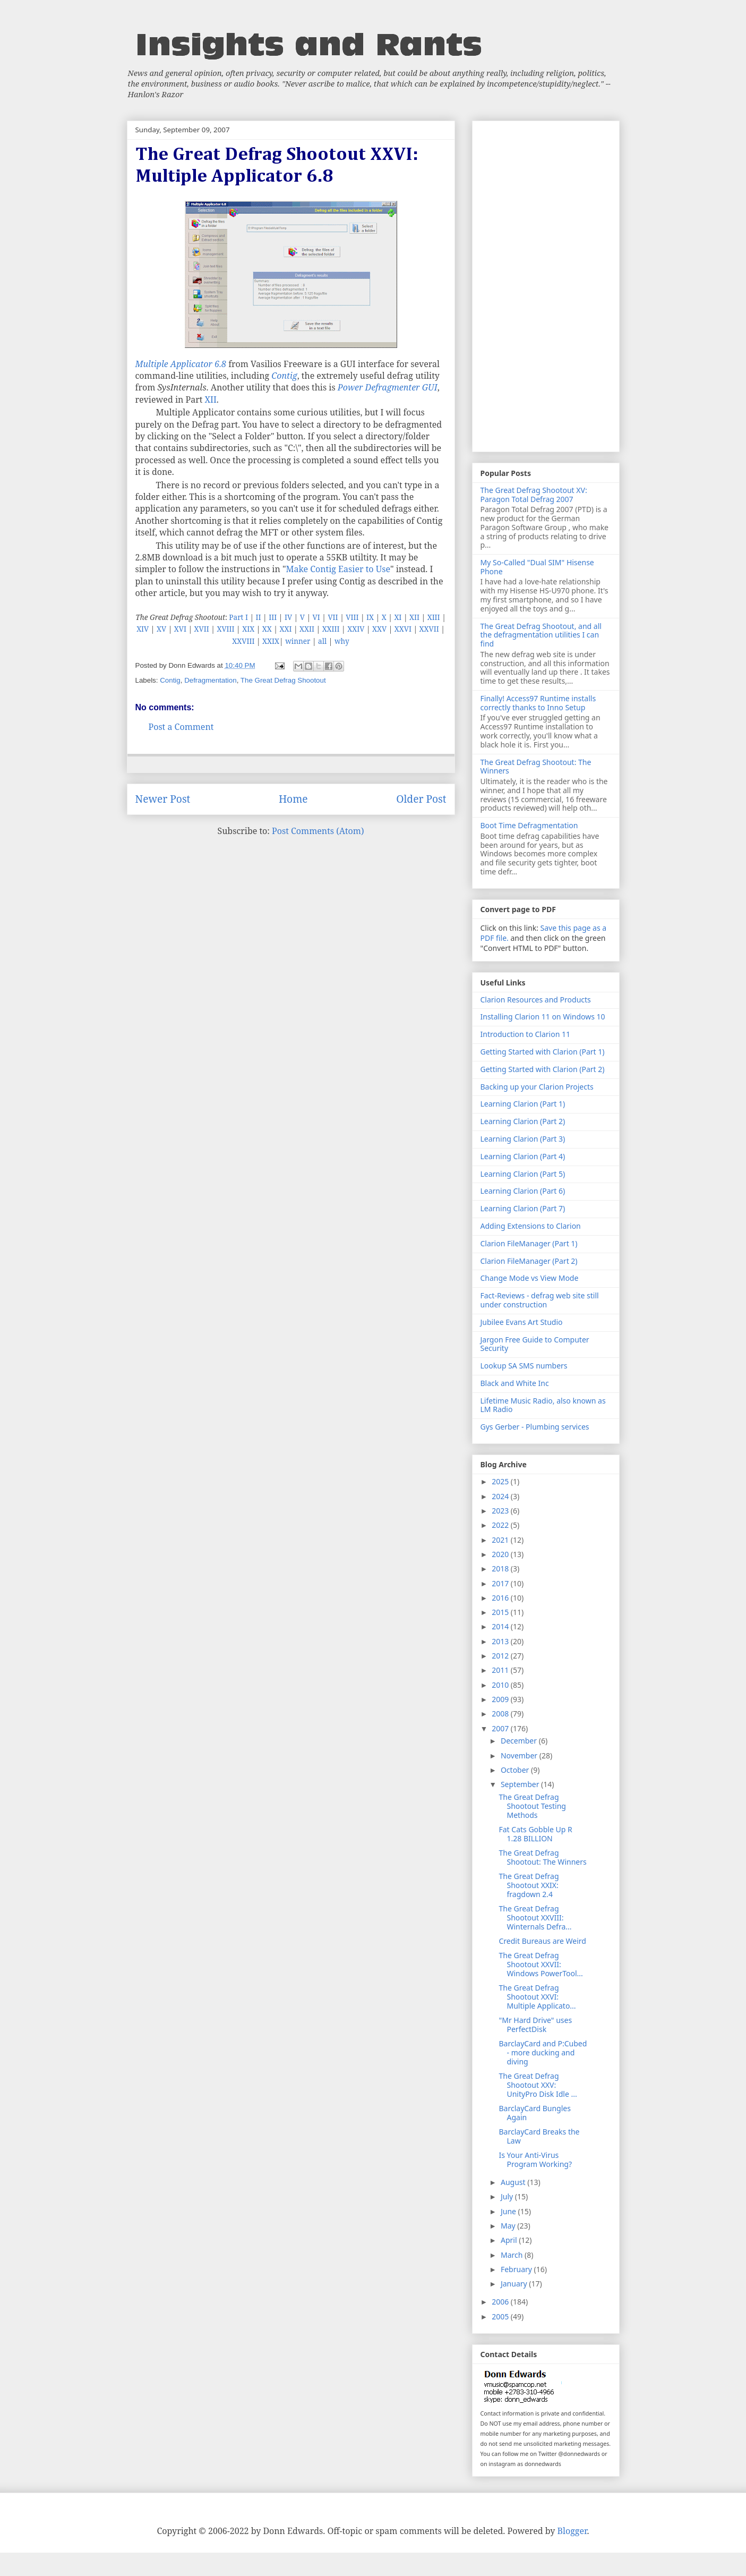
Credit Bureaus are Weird (542, 1941)
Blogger (572, 2531)
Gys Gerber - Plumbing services (535, 1427)
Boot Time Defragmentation (529, 825)
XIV (142, 629)
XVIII (225, 629)
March (513, 2255)
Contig (284, 375)
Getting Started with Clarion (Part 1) (543, 1052)
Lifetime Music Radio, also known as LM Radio (543, 1405)
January (515, 2284)
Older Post (421, 799)
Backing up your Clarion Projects (537, 1087)
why (342, 641)
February (517, 2269)
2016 (501, 1598)
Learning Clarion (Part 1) (523, 1104)
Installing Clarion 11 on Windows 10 (543, 1016)
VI (316, 617)
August (514, 2182)
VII (333, 617)
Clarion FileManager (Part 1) (529, 1243)
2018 (501, 1568)
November (520, 1755)
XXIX (270, 641)
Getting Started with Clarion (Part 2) (543, 1069)
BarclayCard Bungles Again (534, 2112)
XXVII (429, 629)
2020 (501, 1554)
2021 (501, 1540)
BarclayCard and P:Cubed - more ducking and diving (543, 2052)
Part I (238, 617)
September (521, 1784)
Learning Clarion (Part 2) (523, 1121)
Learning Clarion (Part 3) (523, 1139)
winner (297, 641)
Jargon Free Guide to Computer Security (535, 1344)
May (509, 2226)
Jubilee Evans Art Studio (522, 1322)
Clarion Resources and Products (536, 999)
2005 (501, 2316)
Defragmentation (210, 680)
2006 (501, 2302)
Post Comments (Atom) (318, 831)
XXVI (403, 629)
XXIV (355, 629)
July (508, 2196)
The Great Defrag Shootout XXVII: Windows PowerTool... (540, 1964)
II (258, 617)
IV (288, 617)
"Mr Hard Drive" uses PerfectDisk (535, 2024)
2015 (501, 1612)
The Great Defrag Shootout (283, 680)
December (520, 1741)
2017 (501, 1583)
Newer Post (163, 799)
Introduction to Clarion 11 (525, 1034)
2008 (501, 1713)
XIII (433, 617)
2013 (501, 1641)
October (516, 1770)
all (322, 641)
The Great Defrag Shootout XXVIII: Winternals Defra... (535, 1917)
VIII (352, 617)
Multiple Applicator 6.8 (181, 364)
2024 (501, 1496)
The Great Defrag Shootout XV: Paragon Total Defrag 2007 (534, 494)
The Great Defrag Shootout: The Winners (536, 766)
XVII (201, 629)
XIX (248, 629)
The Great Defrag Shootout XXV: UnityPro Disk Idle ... (538, 2085)
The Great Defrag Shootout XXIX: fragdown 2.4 (529, 1885)
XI (397, 617)
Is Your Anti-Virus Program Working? (535, 2159)
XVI (180, 629)
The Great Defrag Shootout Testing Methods (532, 1806)
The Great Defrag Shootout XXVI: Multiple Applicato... (537, 1997)
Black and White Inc (515, 1383)
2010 (501, 1685)
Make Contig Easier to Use (338, 569)
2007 (501, 1728)
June (509, 2211)
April (510, 2240)
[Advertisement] (546, 284)
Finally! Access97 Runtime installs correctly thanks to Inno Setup (538, 702)
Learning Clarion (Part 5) (523, 1174)
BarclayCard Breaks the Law (539, 2136)
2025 (501, 1481)
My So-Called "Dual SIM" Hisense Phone (537, 566)
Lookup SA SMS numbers (524, 1366)
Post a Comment (181, 727)
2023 (501, 1511)
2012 (501, 1656)
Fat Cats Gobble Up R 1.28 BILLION (535, 1833)
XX (267, 629)
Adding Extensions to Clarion (531, 1226)
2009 (501, 1699)
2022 (501, 1525)
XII (210, 399)
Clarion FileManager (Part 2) (529, 1261)
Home (293, 799)
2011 (501, 1670)
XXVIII (243, 641)
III (273, 617)
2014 (501, 1626)
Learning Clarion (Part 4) (523, 1156)
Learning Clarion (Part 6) (523, 1191)
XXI (285, 629)
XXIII (331, 629)
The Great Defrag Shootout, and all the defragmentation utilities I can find (541, 635)
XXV (379, 629)
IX (370, 617)
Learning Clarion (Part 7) (523, 1208)
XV (161, 629)
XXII (306, 629)
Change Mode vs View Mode (530, 1278)
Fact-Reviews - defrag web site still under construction (540, 1300)
